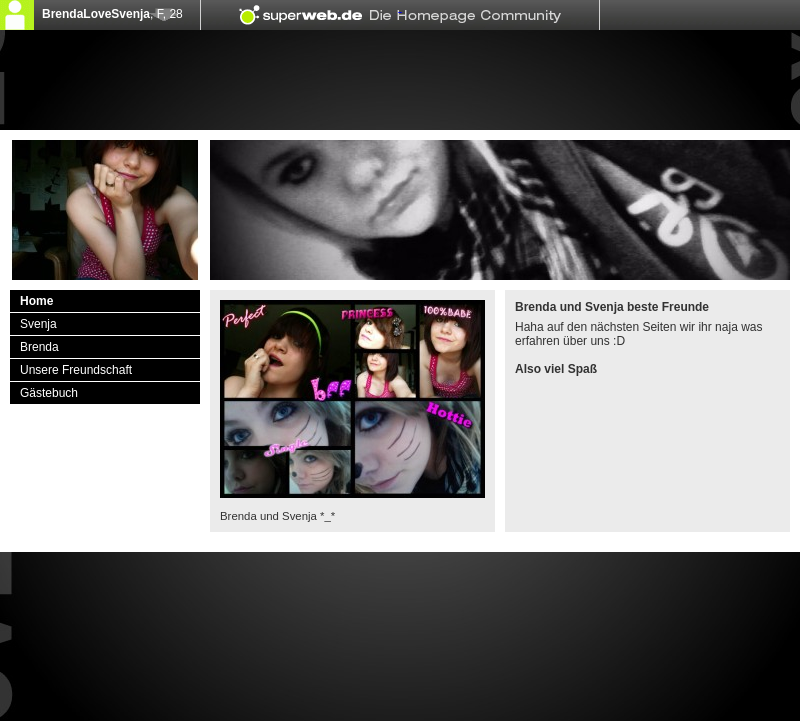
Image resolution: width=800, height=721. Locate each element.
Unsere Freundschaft (76, 370)
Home (36, 301)
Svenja (38, 324)
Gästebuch (49, 393)
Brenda (39, 347)
